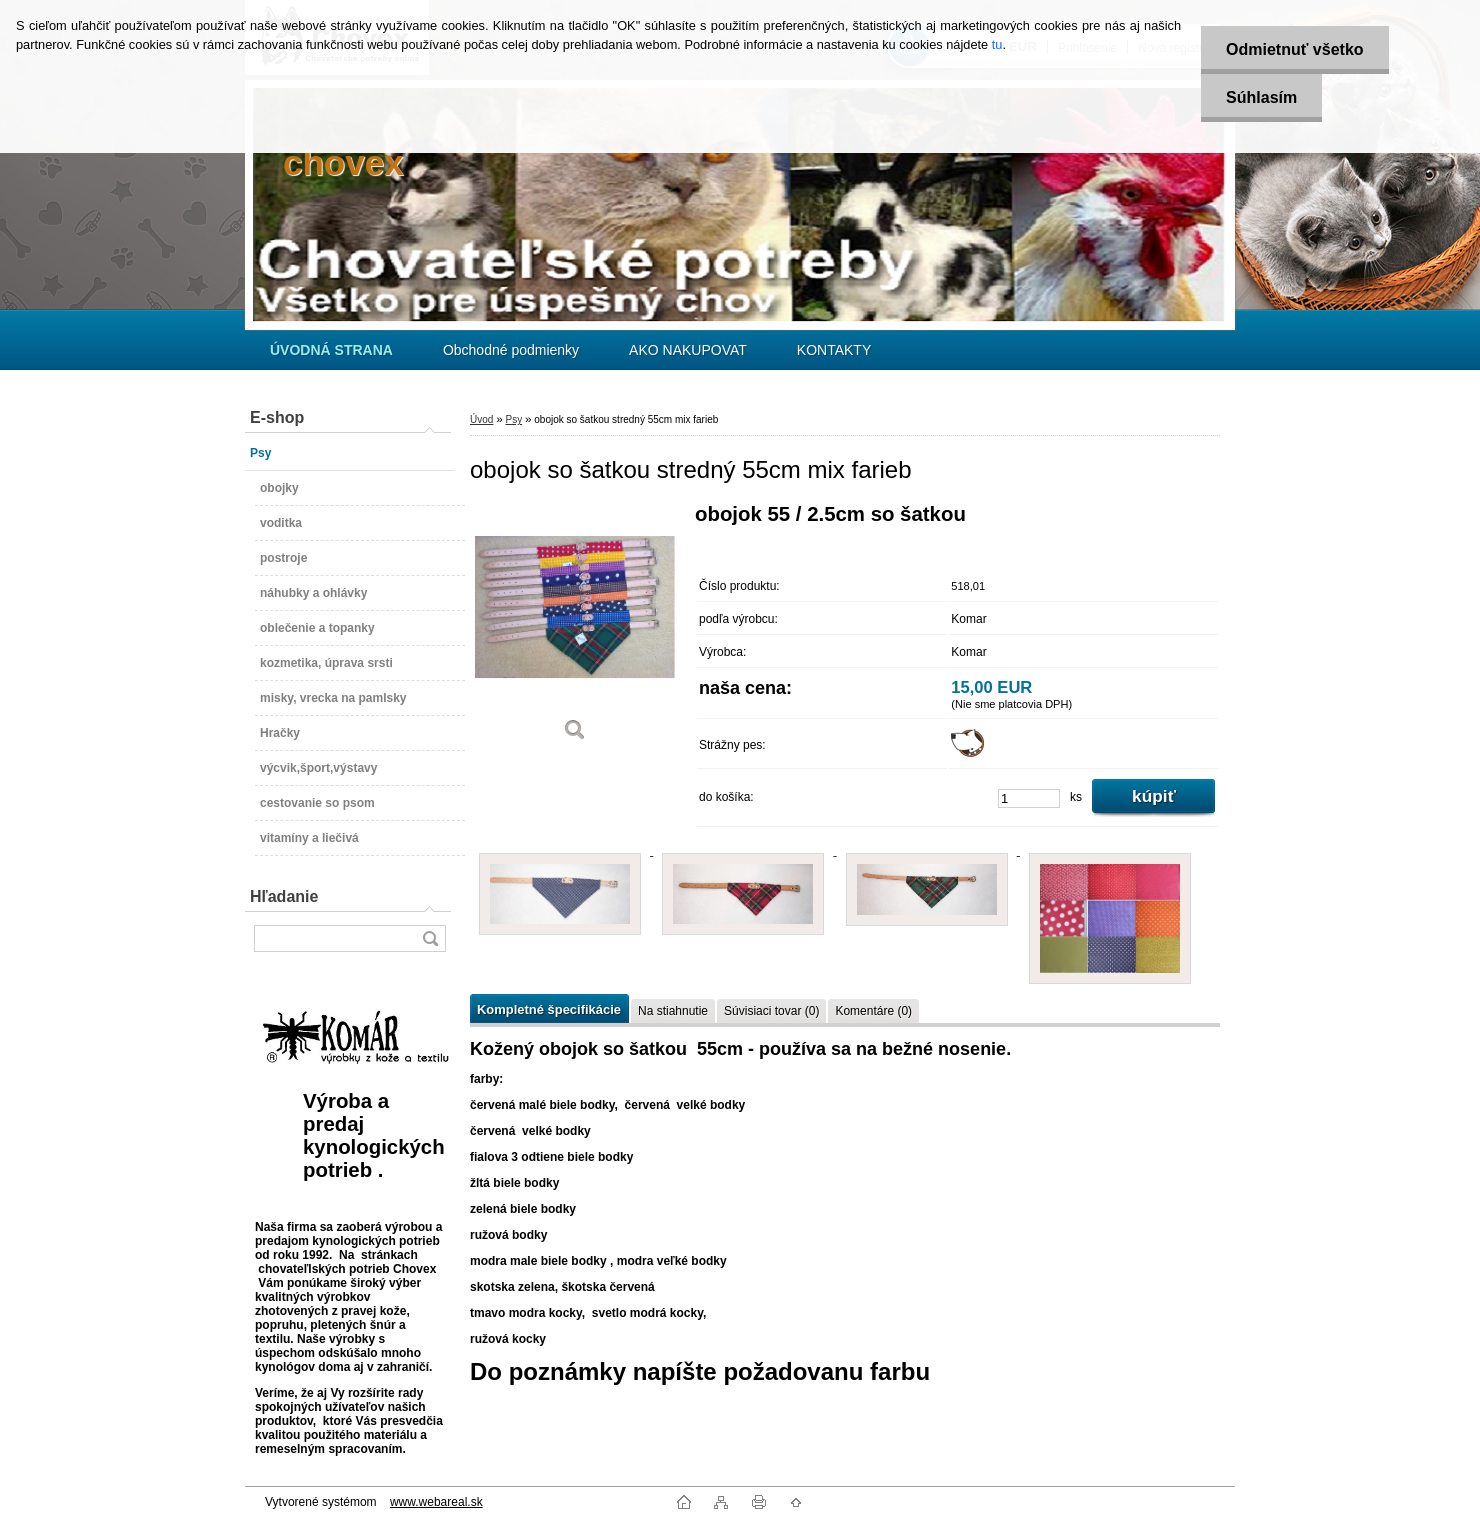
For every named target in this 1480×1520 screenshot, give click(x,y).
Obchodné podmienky (511, 350)
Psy (513, 419)
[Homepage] (331, 350)
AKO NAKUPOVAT (688, 350)
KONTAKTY (834, 350)
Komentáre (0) (873, 1011)
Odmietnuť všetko (1294, 49)
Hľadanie (284, 896)
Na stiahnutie (673, 1011)
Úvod (481, 419)
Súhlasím (1261, 97)
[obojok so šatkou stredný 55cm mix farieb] (575, 629)
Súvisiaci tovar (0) (771, 1011)
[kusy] (1029, 798)
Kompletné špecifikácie (549, 1009)
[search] (430, 938)
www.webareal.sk (436, 1502)
